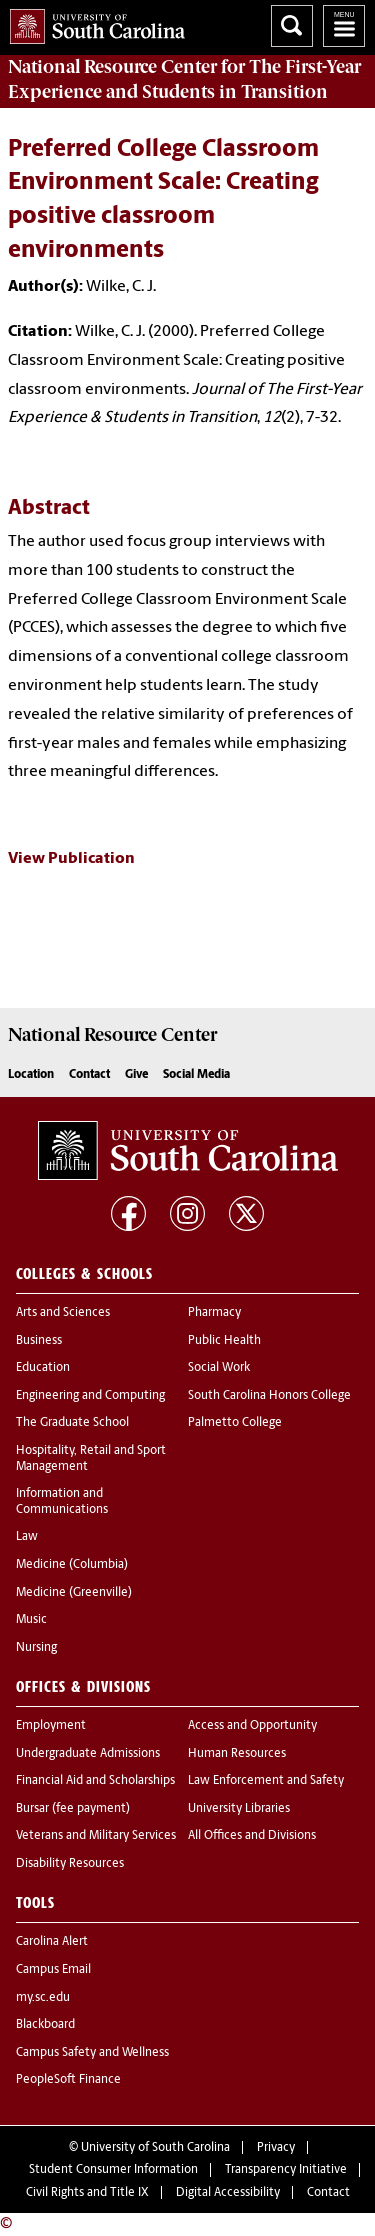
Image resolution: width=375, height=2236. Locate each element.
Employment (51, 1726)
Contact (89, 1075)
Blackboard (45, 2025)
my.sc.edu (43, 1998)
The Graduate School (72, 1423)
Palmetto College (235, 1423)
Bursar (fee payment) (73, 1809)
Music (31, 1620)
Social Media (196, 1075)
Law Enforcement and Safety (266, 1781)
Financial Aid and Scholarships (95, 1781)
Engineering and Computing (90, 1396)
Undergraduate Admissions (88, 1754)
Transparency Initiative (286, 2170)
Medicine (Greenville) (74, 1593)
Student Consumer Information (113, 2170)
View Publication (71, 859)
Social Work (219, 1368)
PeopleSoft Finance (68, 2080)
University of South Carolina (155, 2148)
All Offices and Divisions (252, 1836)
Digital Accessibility (228, 2193)
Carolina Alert (52, 1942)
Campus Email (53, 1970)
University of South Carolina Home (92, 22)
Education (43, 1368)
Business (39, 1341)
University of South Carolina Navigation (344, 26)
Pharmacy (214, 1313)
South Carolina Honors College (269, 1396)
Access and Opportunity (252, 1726)
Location (31, 1075)
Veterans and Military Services (96, 1836)
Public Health (224, 1341)
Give (136, 1075)
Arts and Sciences (63, 1313)
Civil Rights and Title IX (87, 2193)
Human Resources (237, 1754)
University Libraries (239, 1809)
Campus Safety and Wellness (92, 2053)
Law (27, 1537)
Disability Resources (70, 1864)
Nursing (36, 1648)
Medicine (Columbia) (72, 1565)
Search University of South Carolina (292, 26)
